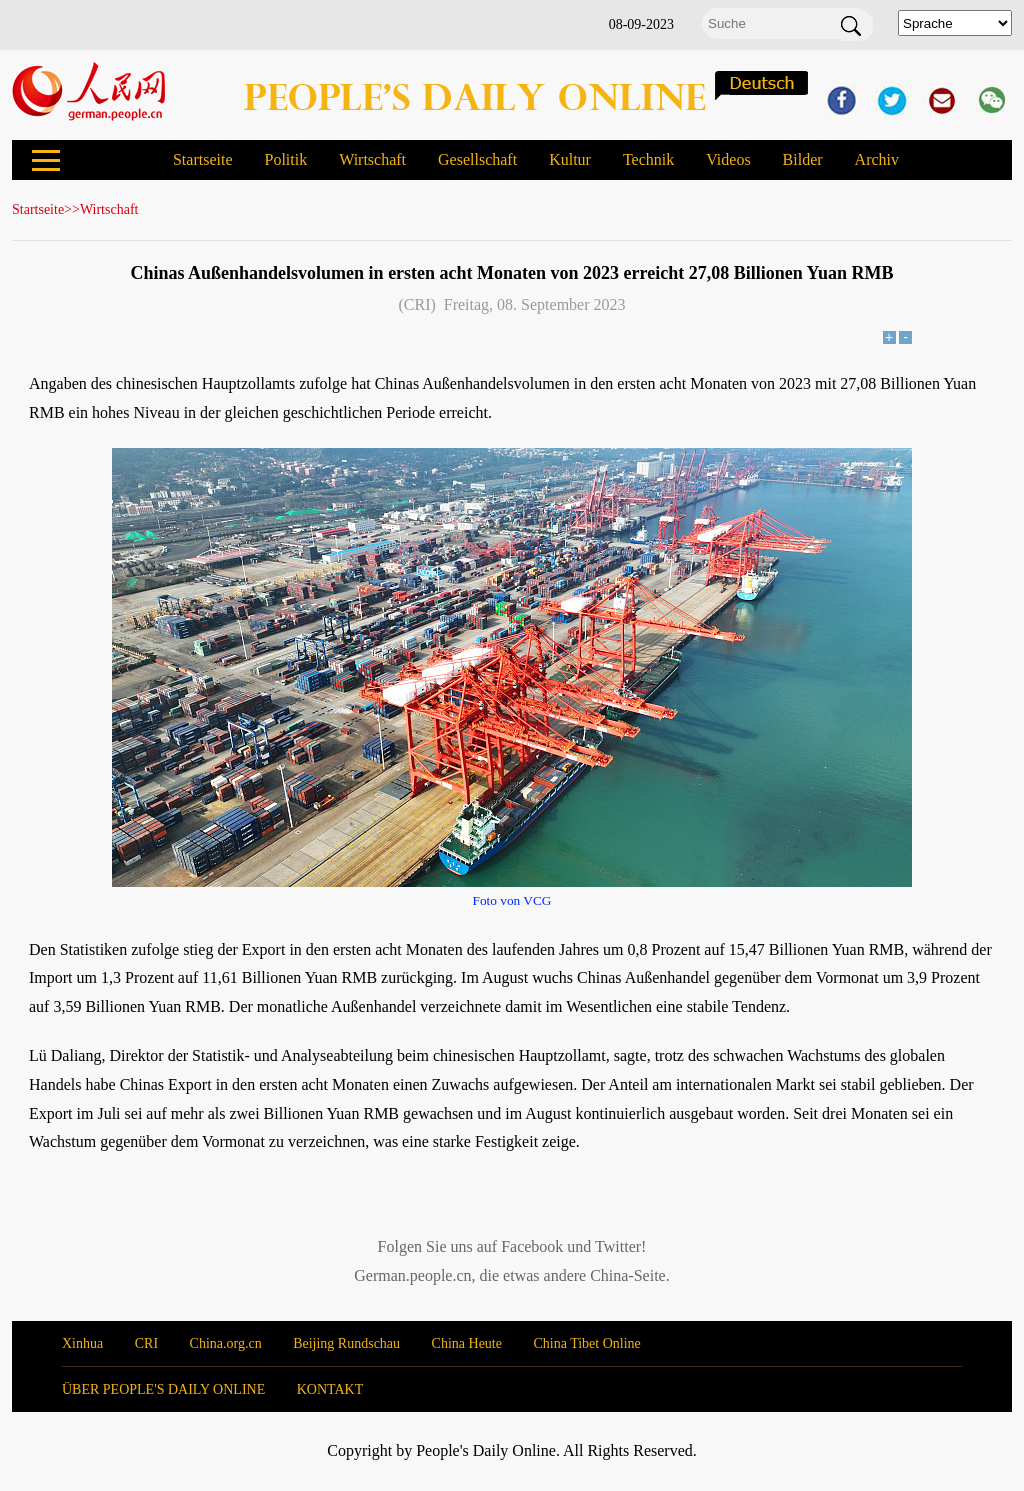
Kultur (570, 159)
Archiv (877, 159)
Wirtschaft (372, 159)
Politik (285, 159)
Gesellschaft (477, 159)
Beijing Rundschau (346, 1343)
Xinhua (82, 1343)
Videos (728, 159)
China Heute (467, 1343)
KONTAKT (330, 1389)
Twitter (618, 1246)
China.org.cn (226, 1343)
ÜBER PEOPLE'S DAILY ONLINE (163, 1389)
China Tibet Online (586, 1343)
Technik (648, 159)
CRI (146, 1343)
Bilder (803, 159)
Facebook (532, 1246)
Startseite (203, 159)
